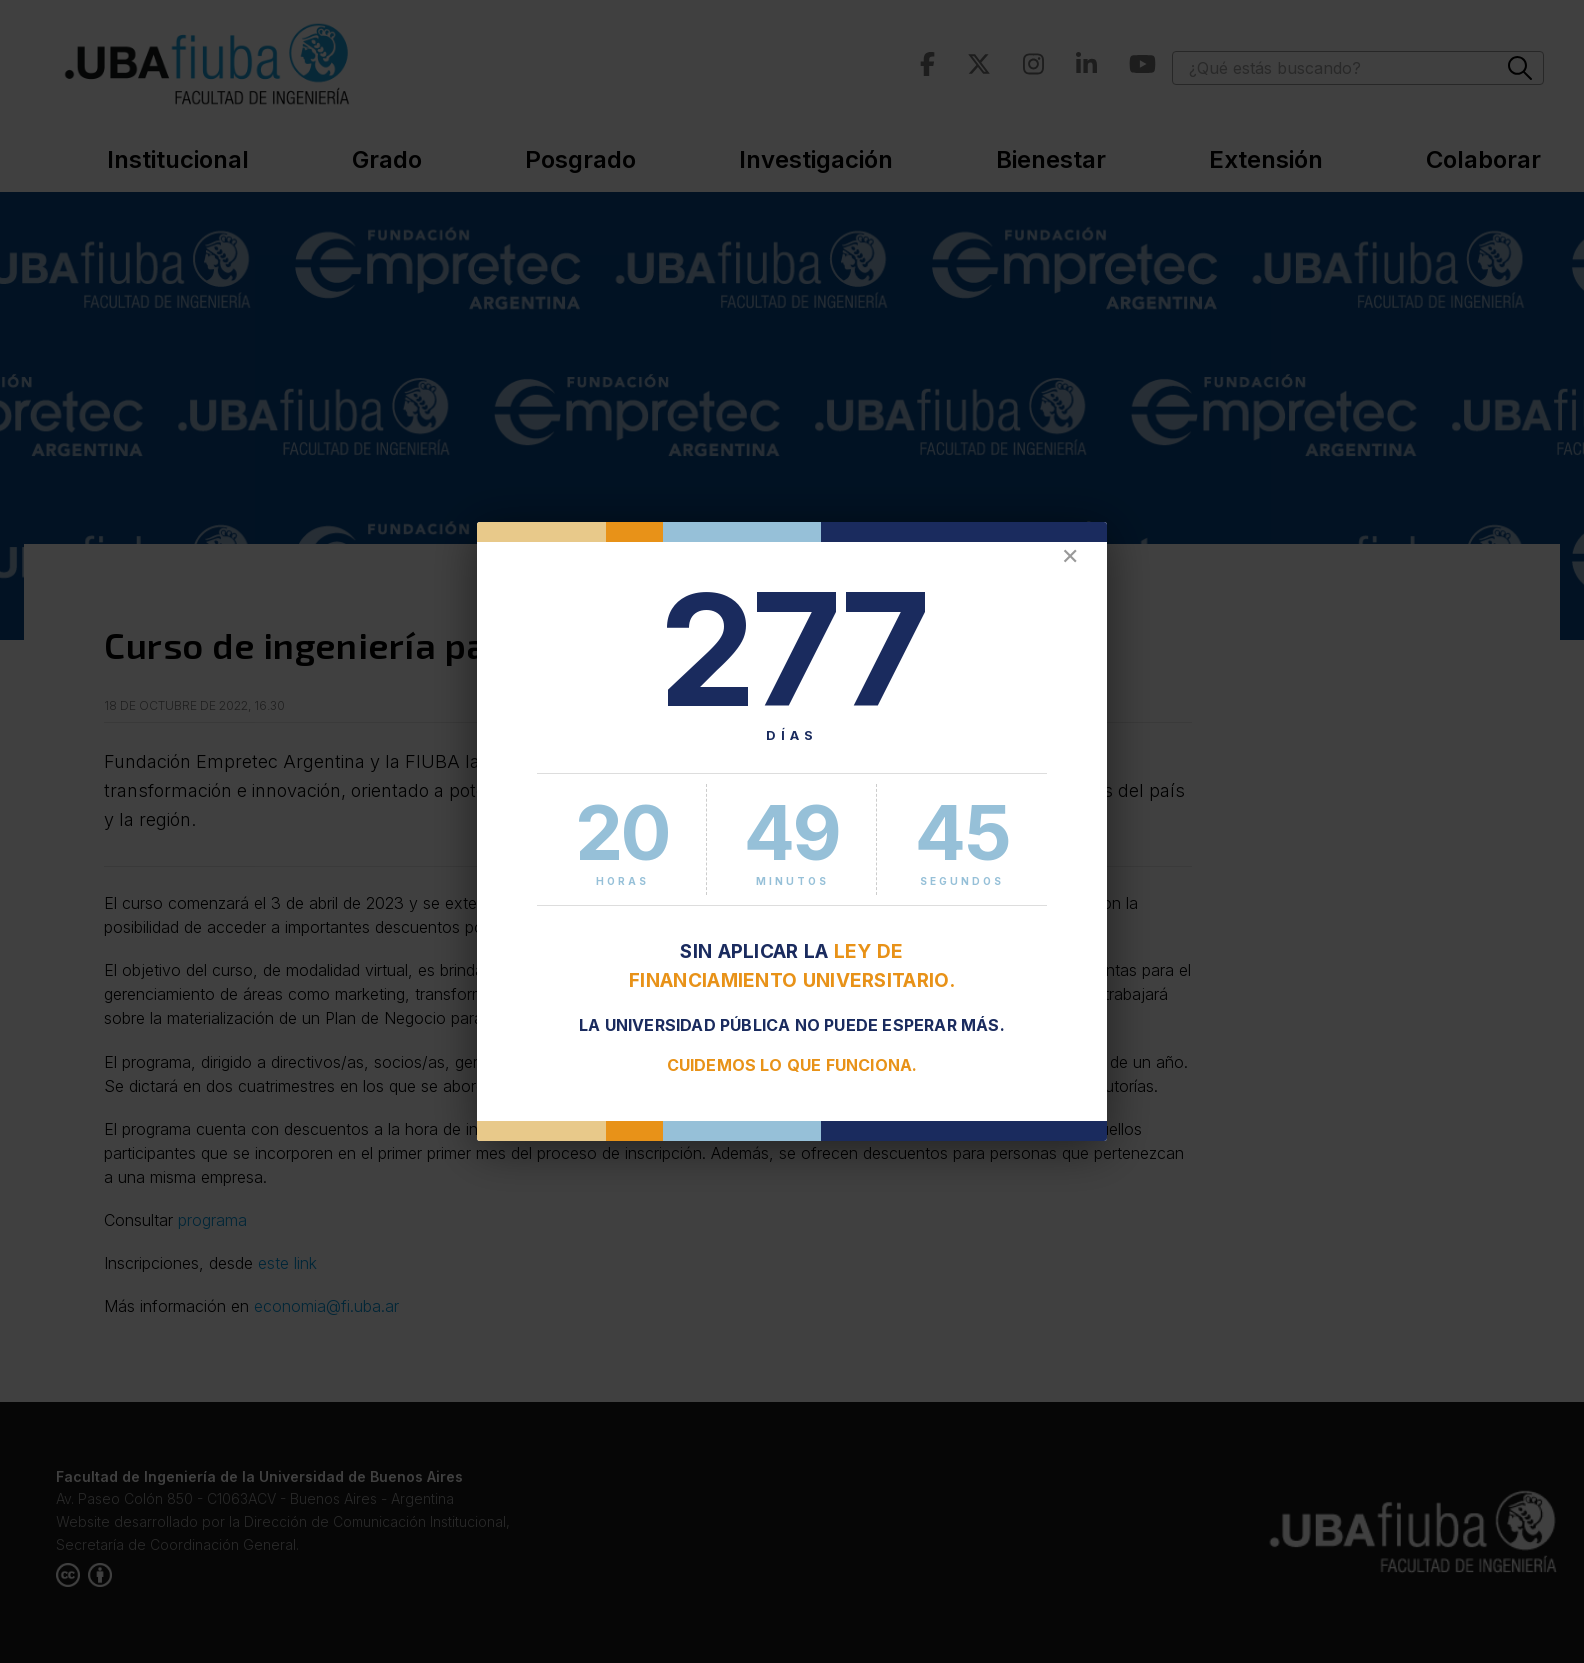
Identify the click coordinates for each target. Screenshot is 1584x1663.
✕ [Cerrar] (1070, 556)
